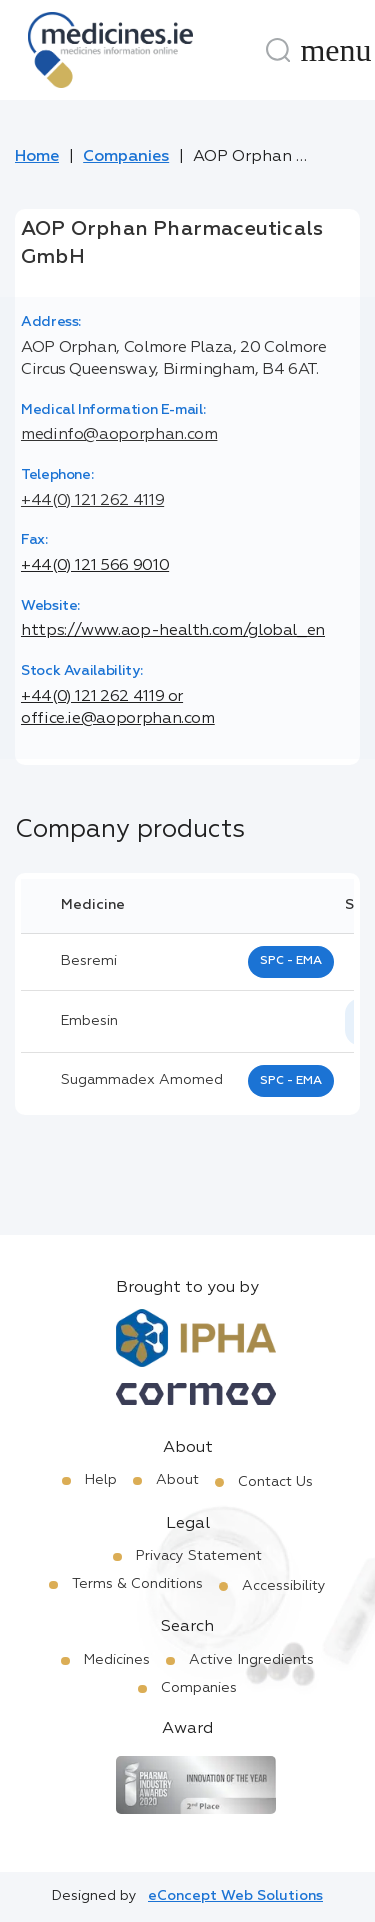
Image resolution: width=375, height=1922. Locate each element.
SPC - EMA (291, 961)
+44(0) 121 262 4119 (92, 501)
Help (101, 1480)
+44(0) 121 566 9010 (95, 566)
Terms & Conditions (137, 1584)
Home (37, 157)
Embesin (89, 1021)
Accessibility (284, 1586)
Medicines (117, 1660)
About (177, 1480)
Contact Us (275, 1482)
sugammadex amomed (142, 1080)
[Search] (278, 50)
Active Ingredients (251, 1660)
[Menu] (336, 50)
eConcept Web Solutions (235, 1896)
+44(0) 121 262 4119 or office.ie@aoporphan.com (118, 708)
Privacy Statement (199, 1556)
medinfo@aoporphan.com (119, 435)
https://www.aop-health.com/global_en (173, 631)
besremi (89, 961)
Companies (126, 157)
